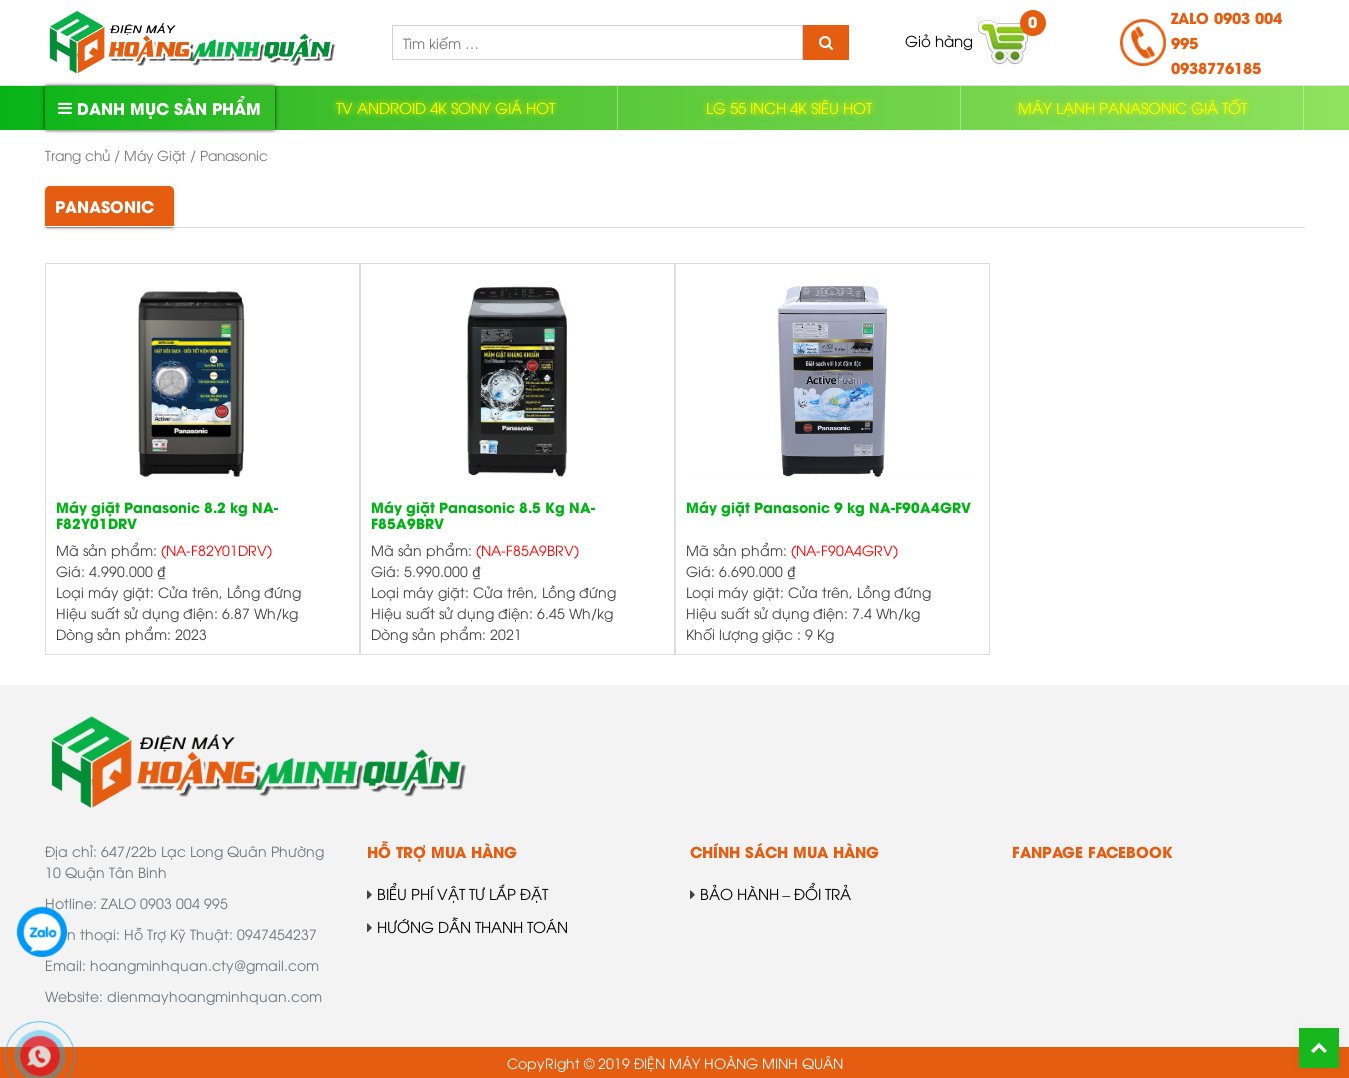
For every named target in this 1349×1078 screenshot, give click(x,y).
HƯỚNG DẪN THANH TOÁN (467, 926)
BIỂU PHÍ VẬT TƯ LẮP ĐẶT (457, 893)
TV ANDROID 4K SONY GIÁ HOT (445, 107)
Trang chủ (77, 154)
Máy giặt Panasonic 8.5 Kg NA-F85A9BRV (483, 516)
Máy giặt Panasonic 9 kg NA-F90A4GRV (828, 508)
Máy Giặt (155, 154)
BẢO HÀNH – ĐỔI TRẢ (771, 893)
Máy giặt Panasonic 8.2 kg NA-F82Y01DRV (167, 516)
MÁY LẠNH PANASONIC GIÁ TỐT (1132, 107)
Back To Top (1319, 1048)
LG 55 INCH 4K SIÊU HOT (789, 107)
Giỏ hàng (968, 42)
